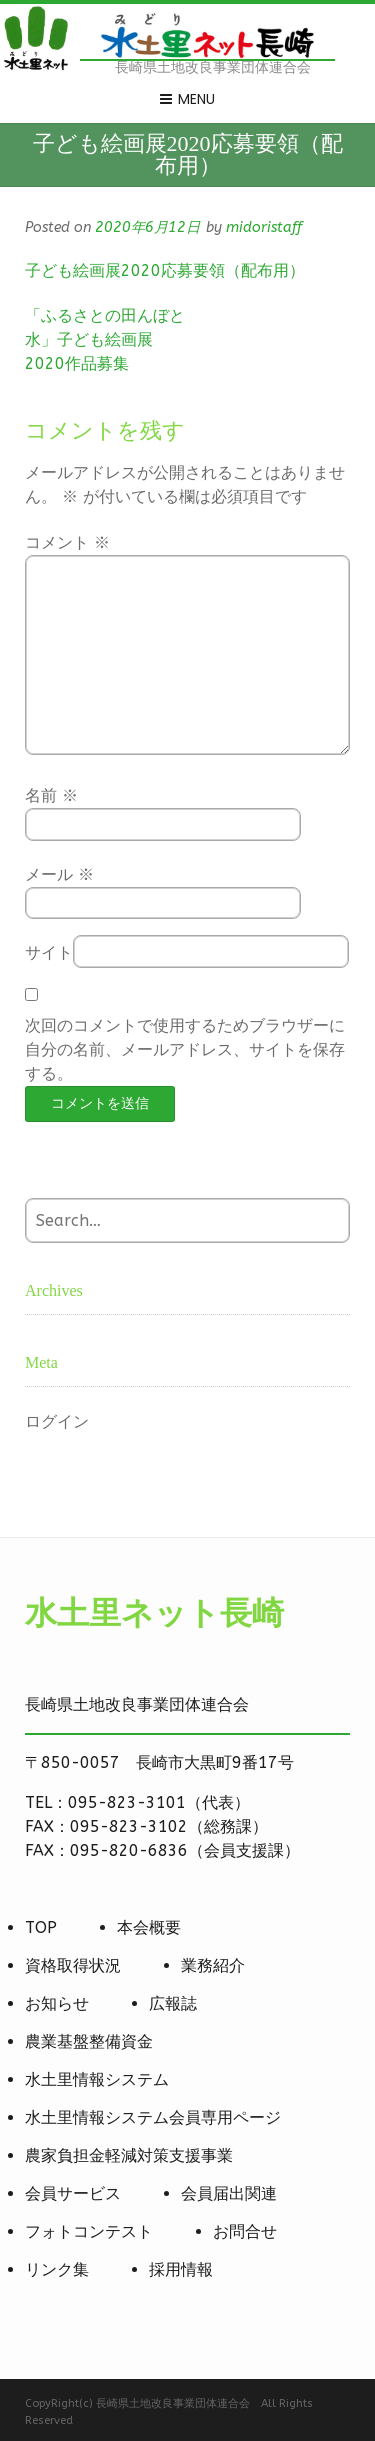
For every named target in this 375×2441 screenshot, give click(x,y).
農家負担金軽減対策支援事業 (129, 2155)
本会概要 (149, 1927)
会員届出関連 (229, 2193)
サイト (49, 952)
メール (59, 874)
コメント (67, 542)
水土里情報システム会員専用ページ (153, 2117)
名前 (51, 795)
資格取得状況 (73, 1965)
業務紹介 (213, 1965)
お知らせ (57, 2003)
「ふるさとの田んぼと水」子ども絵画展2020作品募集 (105, 339)
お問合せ (245, 2231)
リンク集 (57, 2269)
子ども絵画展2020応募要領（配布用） (165, 270)
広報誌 (173, 2003)
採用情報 (181, 2269)
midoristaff (264, 227)
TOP (41, 1927)
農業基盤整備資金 (89, 2041)
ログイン (57, 1421)
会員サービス (73, 2193)
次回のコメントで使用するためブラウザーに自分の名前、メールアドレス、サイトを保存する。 (185, 1049)
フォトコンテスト (89, 2231)
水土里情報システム (97, 2079)
